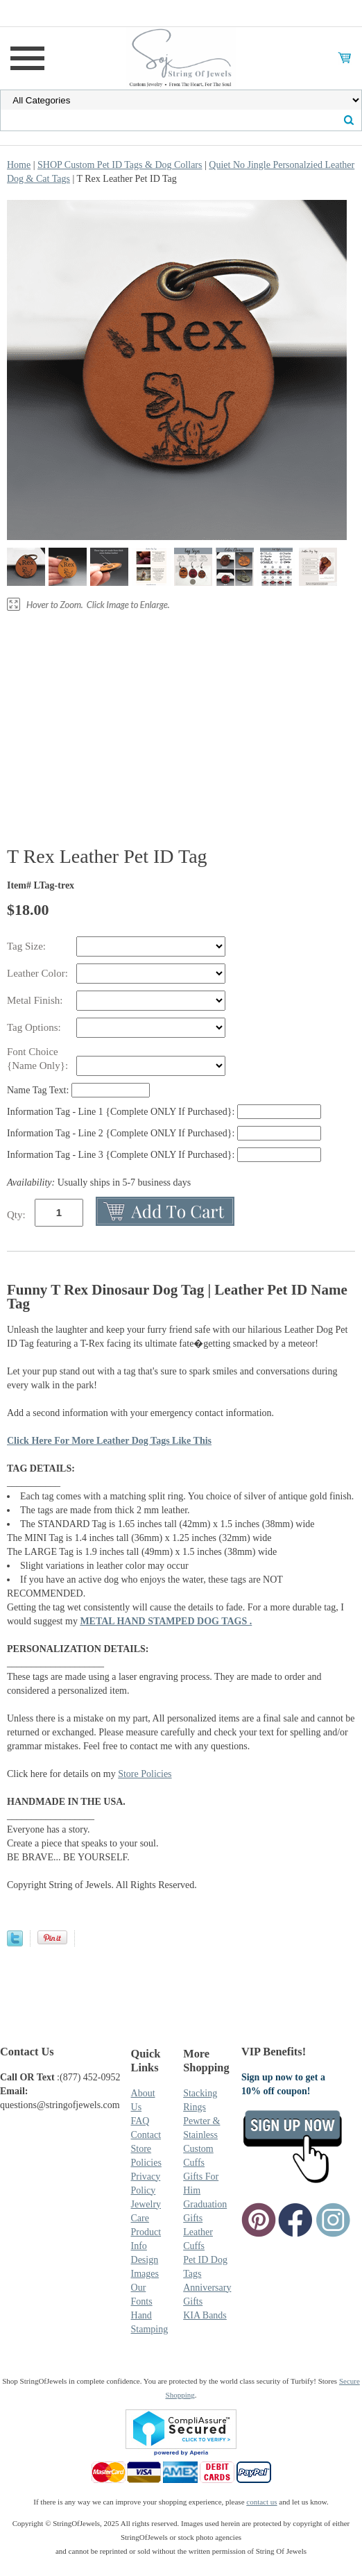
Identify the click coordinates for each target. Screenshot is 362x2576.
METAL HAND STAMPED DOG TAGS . (166, 1621)
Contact (146, 2135)
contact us (261, 2502)
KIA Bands (205, 2315)
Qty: (16, 1214)
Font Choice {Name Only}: (39, 1058)
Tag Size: (28, 946)
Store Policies (144, 1774)
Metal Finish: (36, 1000)
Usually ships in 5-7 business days (99, 1182)
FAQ (140, 2121)
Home (19, 165)
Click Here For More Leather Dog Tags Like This (109, 1441)
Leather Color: (39, 973)
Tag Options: (35, 1027)
